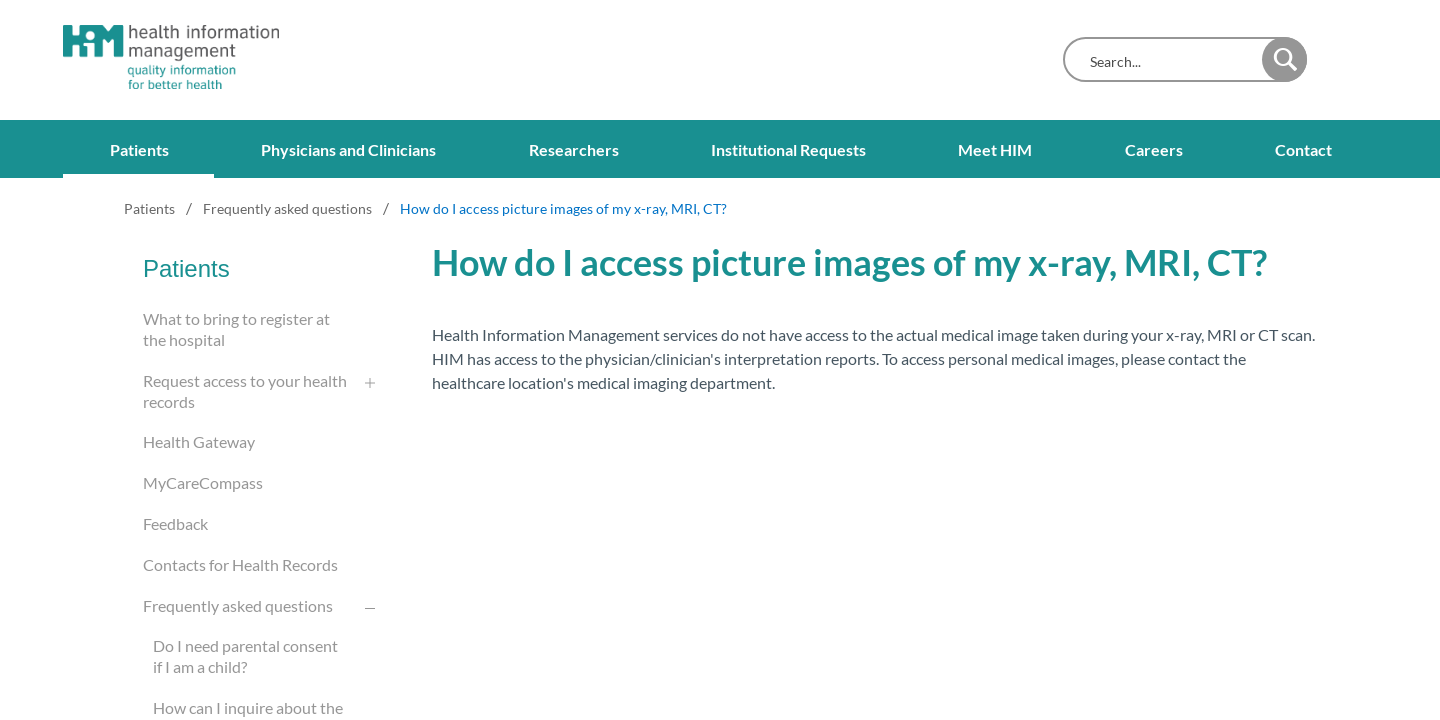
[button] (1284, 59)
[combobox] (1167, 61)
